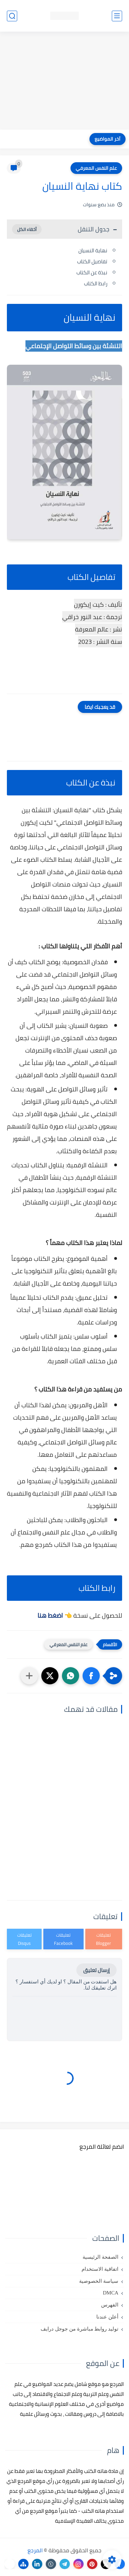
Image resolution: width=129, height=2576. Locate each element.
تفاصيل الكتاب (92, 261)
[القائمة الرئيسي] (117, 16)
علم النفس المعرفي (96, 168)
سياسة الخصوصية (98, 2281)
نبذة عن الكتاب (91, 272)
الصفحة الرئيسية (100, 2257)
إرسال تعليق (96, 1970)
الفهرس (109, 2305)
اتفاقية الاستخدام (100, 2269)
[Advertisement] (64, 81)
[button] (91, 1675)
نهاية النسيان (92, 250)
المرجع (35, 2550)
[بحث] (12, 16)
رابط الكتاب (95, 283)
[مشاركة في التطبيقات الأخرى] (29, 1675)
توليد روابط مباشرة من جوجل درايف (79, 2329)
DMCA (110, 2293)
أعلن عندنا (107, 2317)
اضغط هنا (50, 1615)
